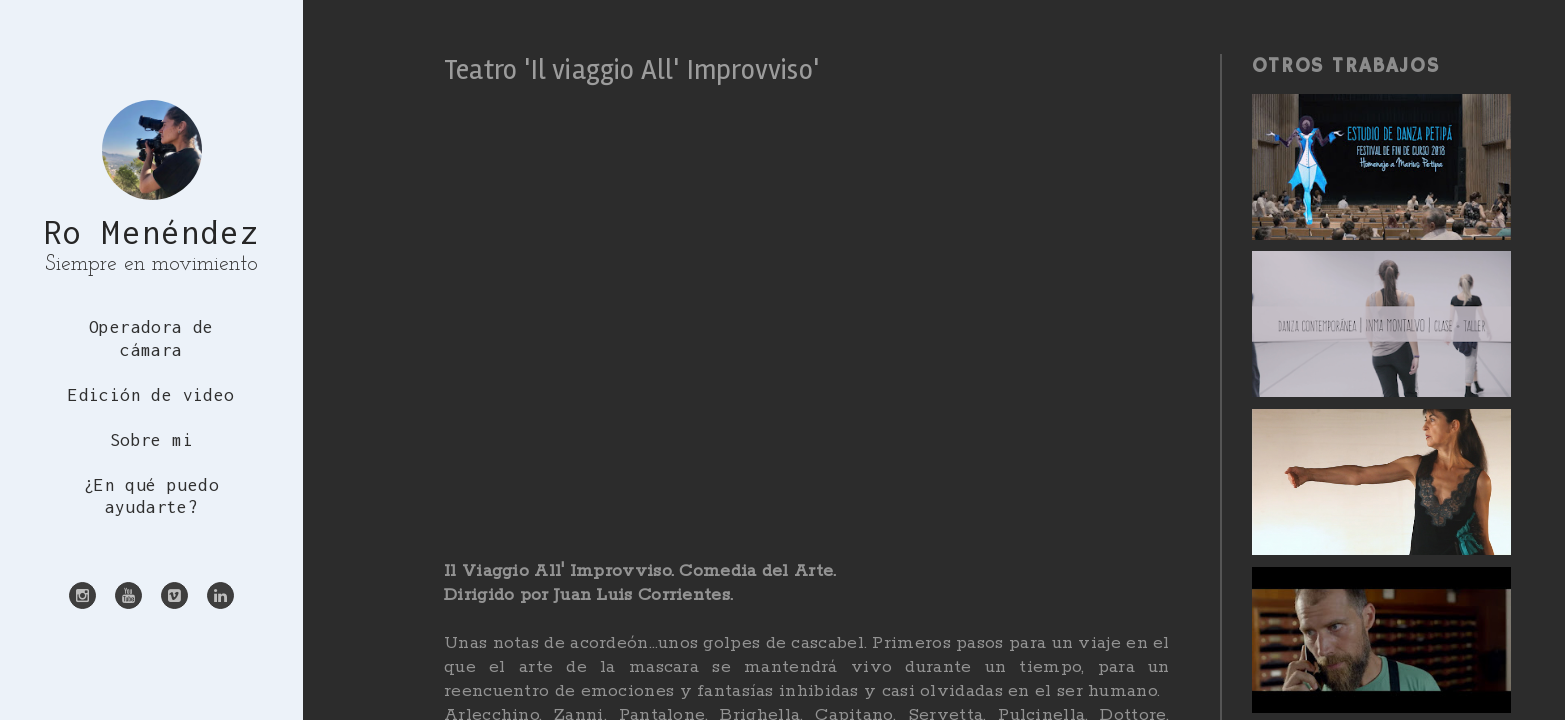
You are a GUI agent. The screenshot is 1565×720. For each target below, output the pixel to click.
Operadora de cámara (151, 338)
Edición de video (151, 395)
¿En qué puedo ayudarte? (151, 496)
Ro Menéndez (152, 232)
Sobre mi (151, 440)
